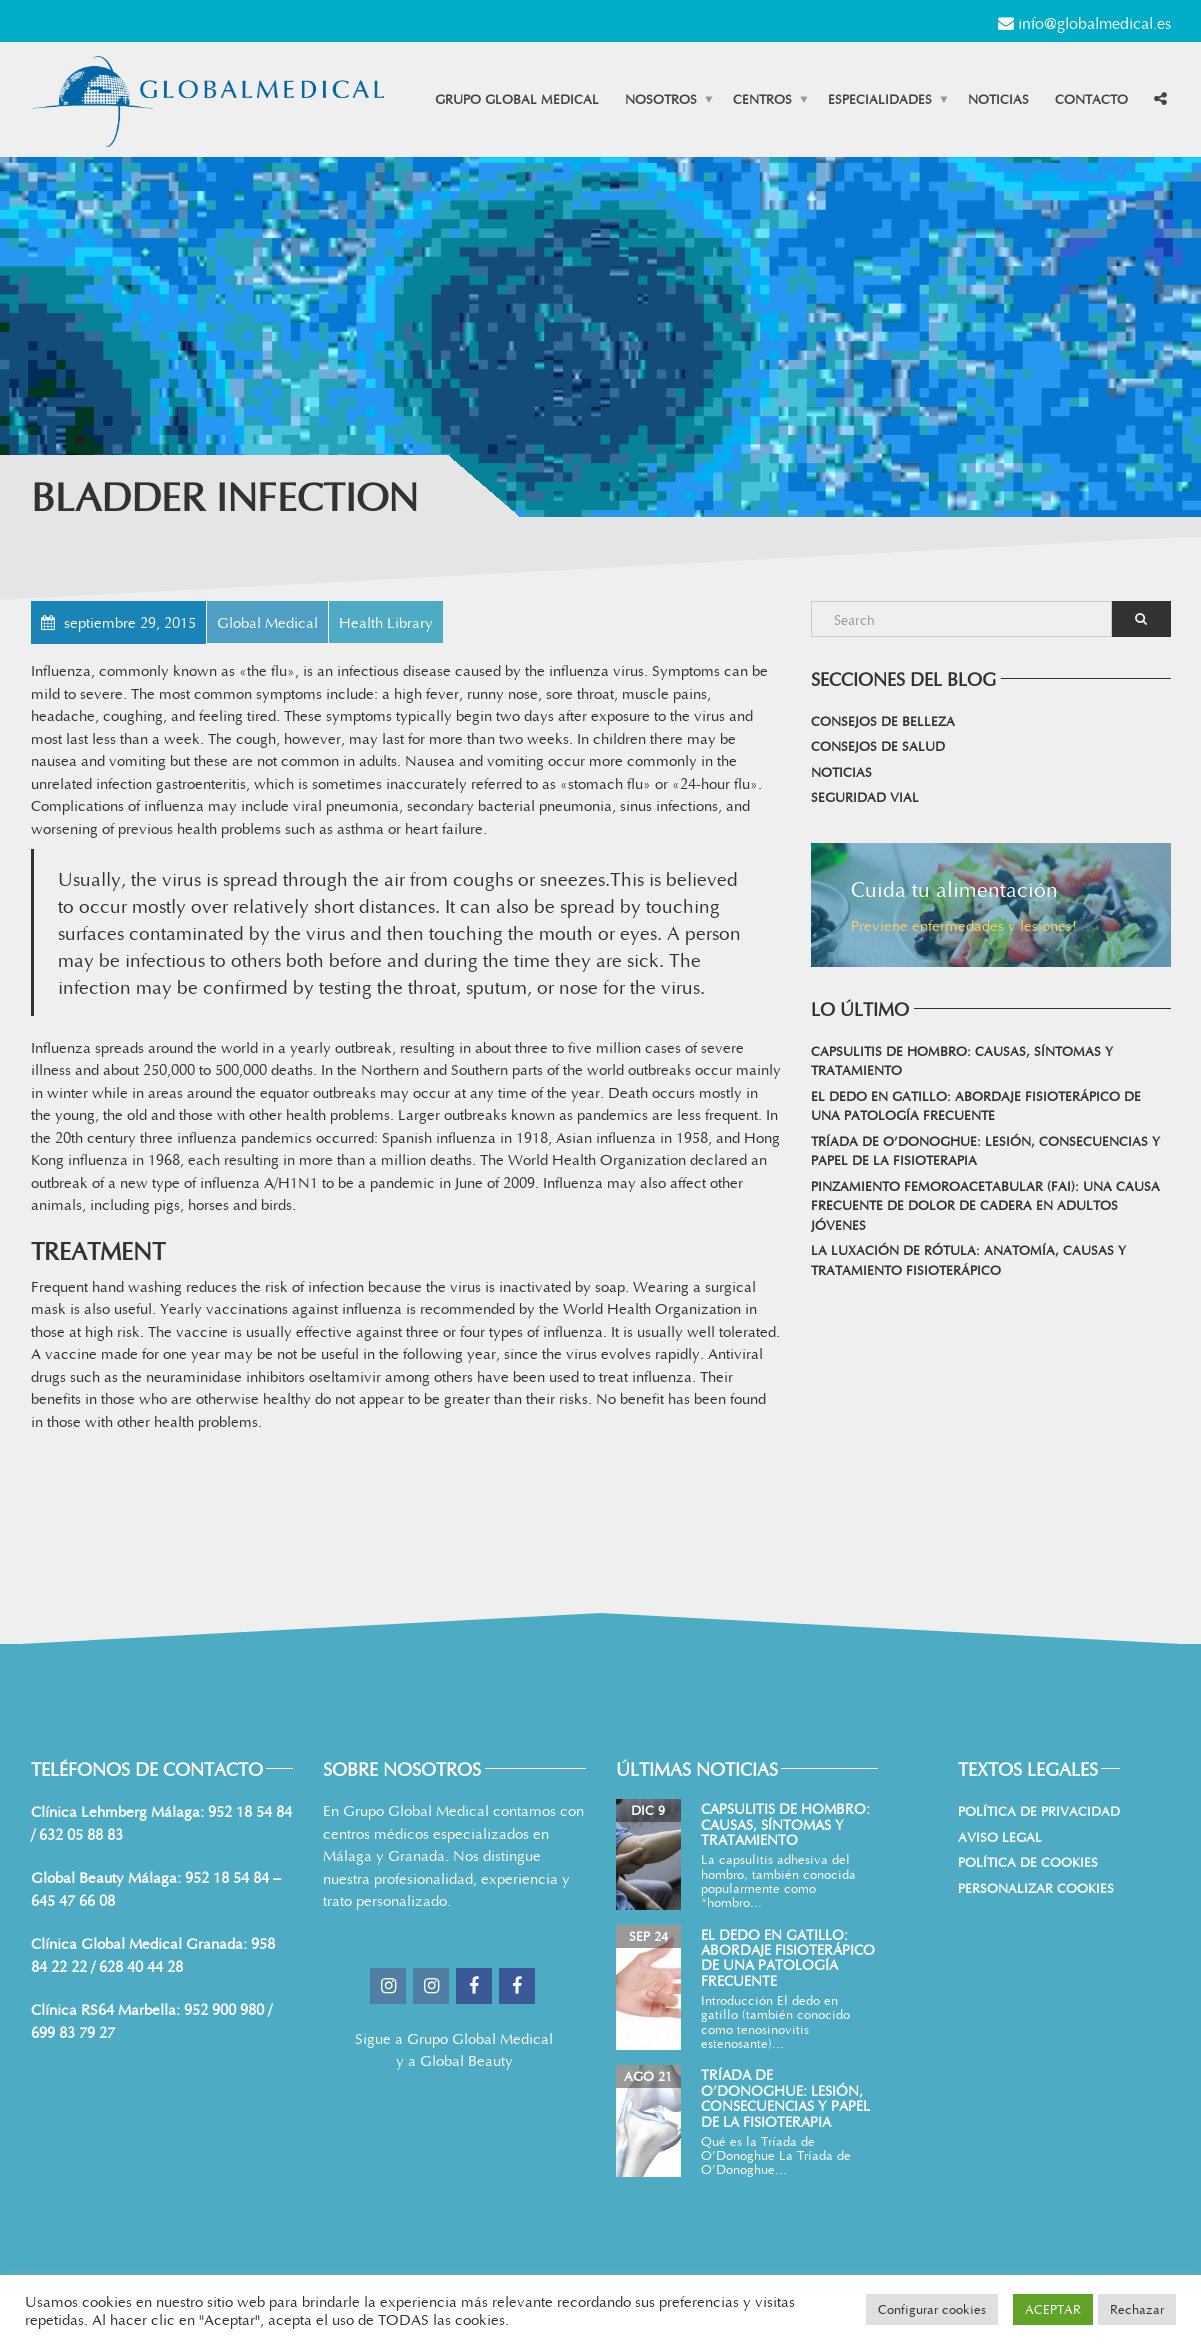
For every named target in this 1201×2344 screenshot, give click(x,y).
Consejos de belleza (883, 721)
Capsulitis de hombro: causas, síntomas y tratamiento (962, 1061)
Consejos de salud (878, 746)
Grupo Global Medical (517, 99)
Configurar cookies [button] (932, 2309)
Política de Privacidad (1039, 1811)
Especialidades (880, 99)
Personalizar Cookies (1036, 1888)
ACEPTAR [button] (1053, 2309)
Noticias (998, 99)
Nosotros (661, 99)
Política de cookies (1028, 1862)
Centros (762, 99)
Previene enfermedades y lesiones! (964, 925)
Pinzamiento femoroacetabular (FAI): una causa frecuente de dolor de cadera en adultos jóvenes (985, 1205)
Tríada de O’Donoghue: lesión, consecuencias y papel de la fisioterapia (985, 1151)
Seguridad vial (865, 797)
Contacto (1091, 99)
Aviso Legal (1000, 1837)
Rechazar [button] (1137, 2309)
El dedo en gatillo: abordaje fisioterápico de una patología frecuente (976, 1106)
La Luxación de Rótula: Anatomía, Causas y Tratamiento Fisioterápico (968, 1260)
